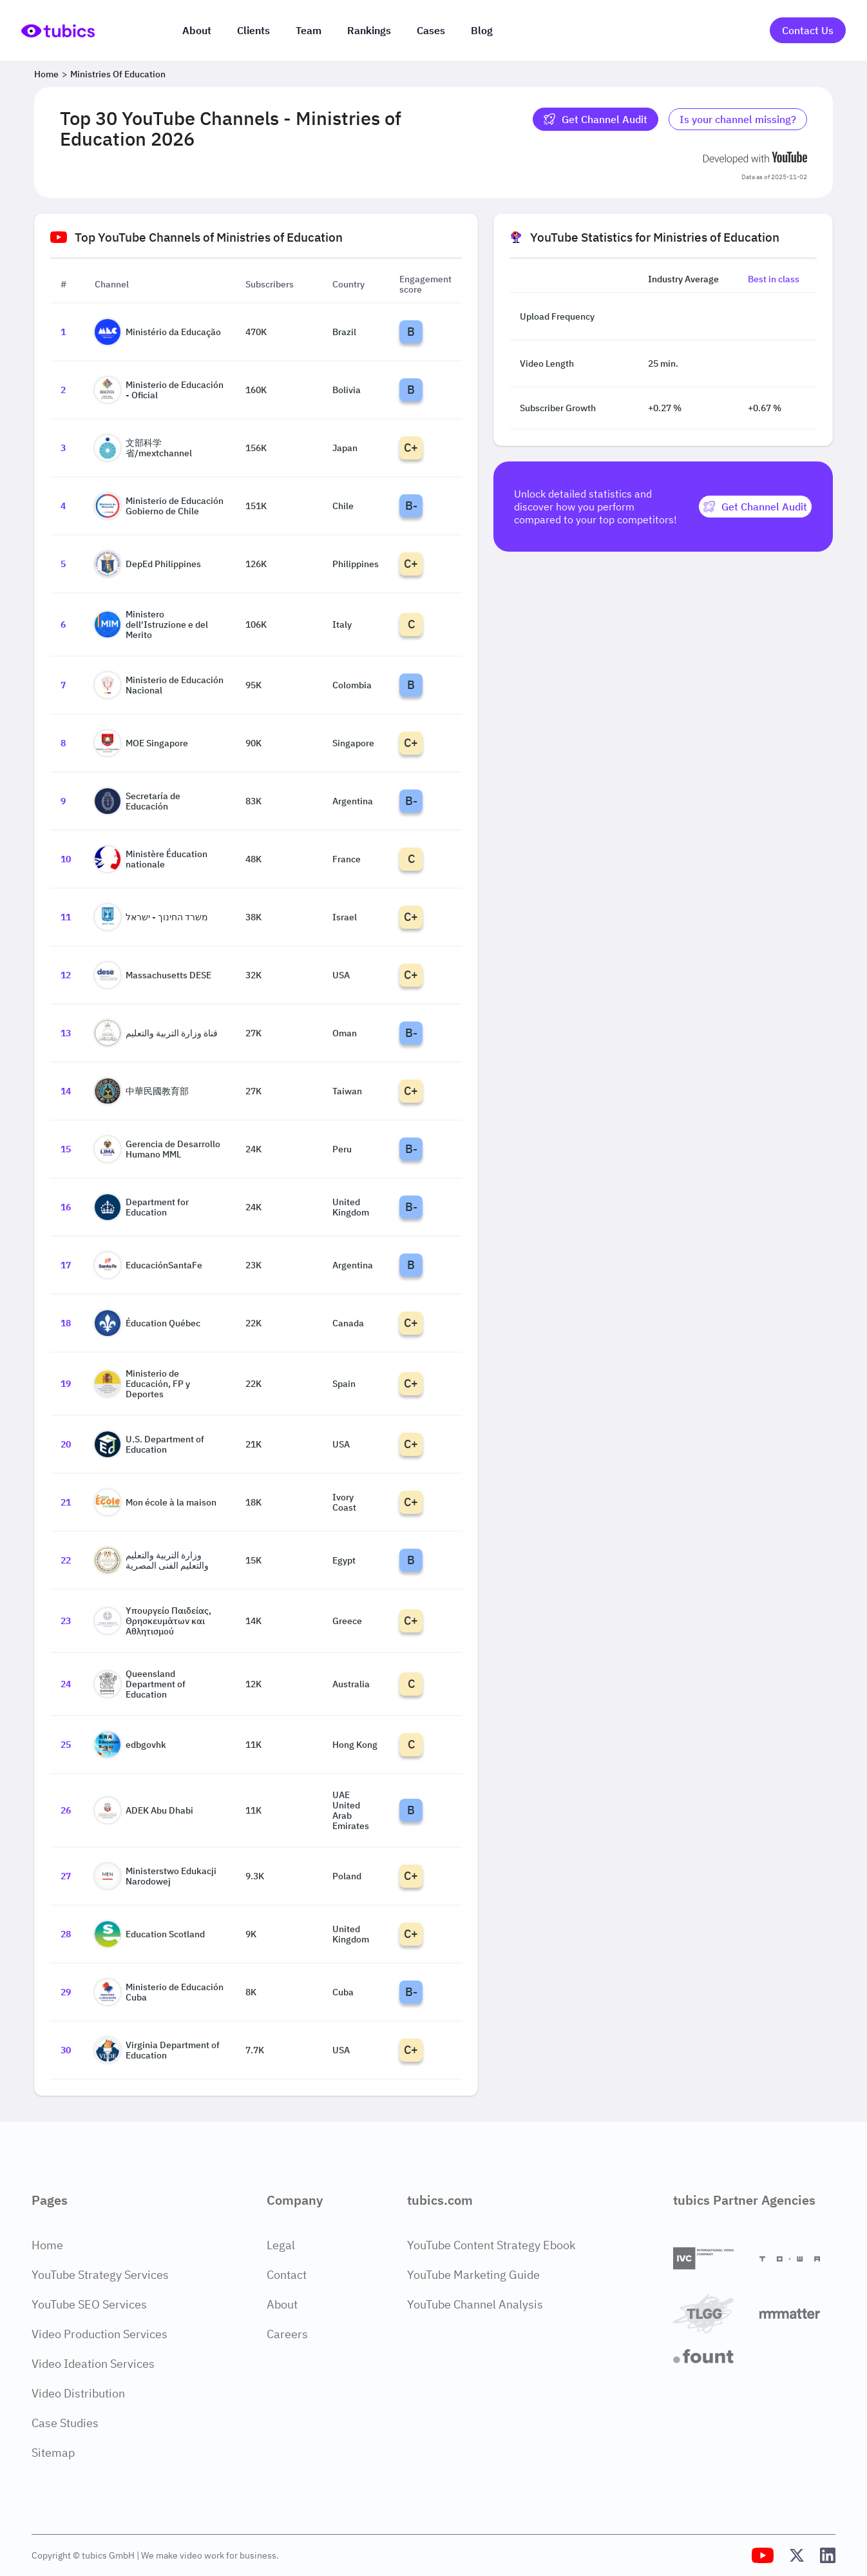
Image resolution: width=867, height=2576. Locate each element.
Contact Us (808, 30)
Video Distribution (78, 2393)
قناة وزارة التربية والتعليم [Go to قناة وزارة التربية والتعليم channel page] (156, 1033)
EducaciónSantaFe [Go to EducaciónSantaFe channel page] (148, 1265)
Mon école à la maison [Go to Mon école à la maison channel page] (155, 1502)
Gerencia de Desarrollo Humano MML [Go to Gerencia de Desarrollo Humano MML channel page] (157, 1149)
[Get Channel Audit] (755, 506)
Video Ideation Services (93, 2363)
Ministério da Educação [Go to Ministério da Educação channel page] (158, 332)
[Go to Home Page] (58, 30)
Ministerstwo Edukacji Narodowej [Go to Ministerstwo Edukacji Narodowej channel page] (155, 1876)
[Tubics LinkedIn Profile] (827, 2555)
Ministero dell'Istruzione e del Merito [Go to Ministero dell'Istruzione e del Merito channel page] (151, 624)
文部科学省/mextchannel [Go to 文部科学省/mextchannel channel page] (143, 448)
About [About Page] (282, 2304)
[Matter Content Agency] (797, 2313)
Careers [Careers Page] (287, 2334)
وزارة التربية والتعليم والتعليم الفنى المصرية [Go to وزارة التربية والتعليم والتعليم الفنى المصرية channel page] (152, 1560)
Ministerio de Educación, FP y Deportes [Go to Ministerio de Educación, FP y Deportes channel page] (142, 1383)
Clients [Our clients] (253, 30)
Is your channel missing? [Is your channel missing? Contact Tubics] (738, 119)
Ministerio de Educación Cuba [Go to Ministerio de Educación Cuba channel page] (159, 1992)
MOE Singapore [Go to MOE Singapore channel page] (141, 743)
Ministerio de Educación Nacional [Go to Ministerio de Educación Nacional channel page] (159, 685)
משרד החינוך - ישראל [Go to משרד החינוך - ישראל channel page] (151, 917)
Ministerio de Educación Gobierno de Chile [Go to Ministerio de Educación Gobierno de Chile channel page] (159, 506)
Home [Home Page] (47, 2245)
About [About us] (196, 30)
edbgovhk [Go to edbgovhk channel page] (130, 1745)
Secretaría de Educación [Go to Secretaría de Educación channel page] (137, 801)
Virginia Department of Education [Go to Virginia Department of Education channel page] (157, 2050)
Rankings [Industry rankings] (369, 30)
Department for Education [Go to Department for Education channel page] (142, 1207)
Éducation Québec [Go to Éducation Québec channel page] (147, 1323)
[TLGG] (711, 2313)
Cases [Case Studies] (431, 30)
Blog (482, 30)
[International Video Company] (711, 2258)
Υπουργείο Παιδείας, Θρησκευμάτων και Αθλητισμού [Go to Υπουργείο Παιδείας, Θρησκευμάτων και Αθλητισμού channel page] (153, 1620)
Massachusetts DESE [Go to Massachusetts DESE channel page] (153, 975)
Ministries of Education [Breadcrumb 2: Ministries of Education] (118, 74)
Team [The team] (308, 30)
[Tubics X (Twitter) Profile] (797, 2555)
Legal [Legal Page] (281, 2245)
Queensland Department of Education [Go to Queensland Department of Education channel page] (140, 1684)
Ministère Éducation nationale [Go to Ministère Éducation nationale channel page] (151, 859)
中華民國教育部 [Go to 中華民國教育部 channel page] (142, 1091)
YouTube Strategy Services (100, 2274)
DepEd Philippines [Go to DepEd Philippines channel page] (148, 564)
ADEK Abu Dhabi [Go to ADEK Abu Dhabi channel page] (144, 1810)
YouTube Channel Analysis (475, 2304)
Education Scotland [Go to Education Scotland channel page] (150, 1934)
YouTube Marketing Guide (473, 2274)
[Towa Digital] (797, 2258)
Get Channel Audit (595, 119)
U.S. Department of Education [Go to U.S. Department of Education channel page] (149, 1444)
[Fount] (711, 2356)
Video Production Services (99, 2334)
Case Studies (65, 2423)
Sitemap (53, 2452)
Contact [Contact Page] (287, 2274)
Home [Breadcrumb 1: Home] (46, 74)
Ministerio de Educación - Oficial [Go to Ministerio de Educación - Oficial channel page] (159, 390)
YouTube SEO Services (89, 2304)
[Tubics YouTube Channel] (763, 2555)
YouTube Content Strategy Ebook (491, 2245)
